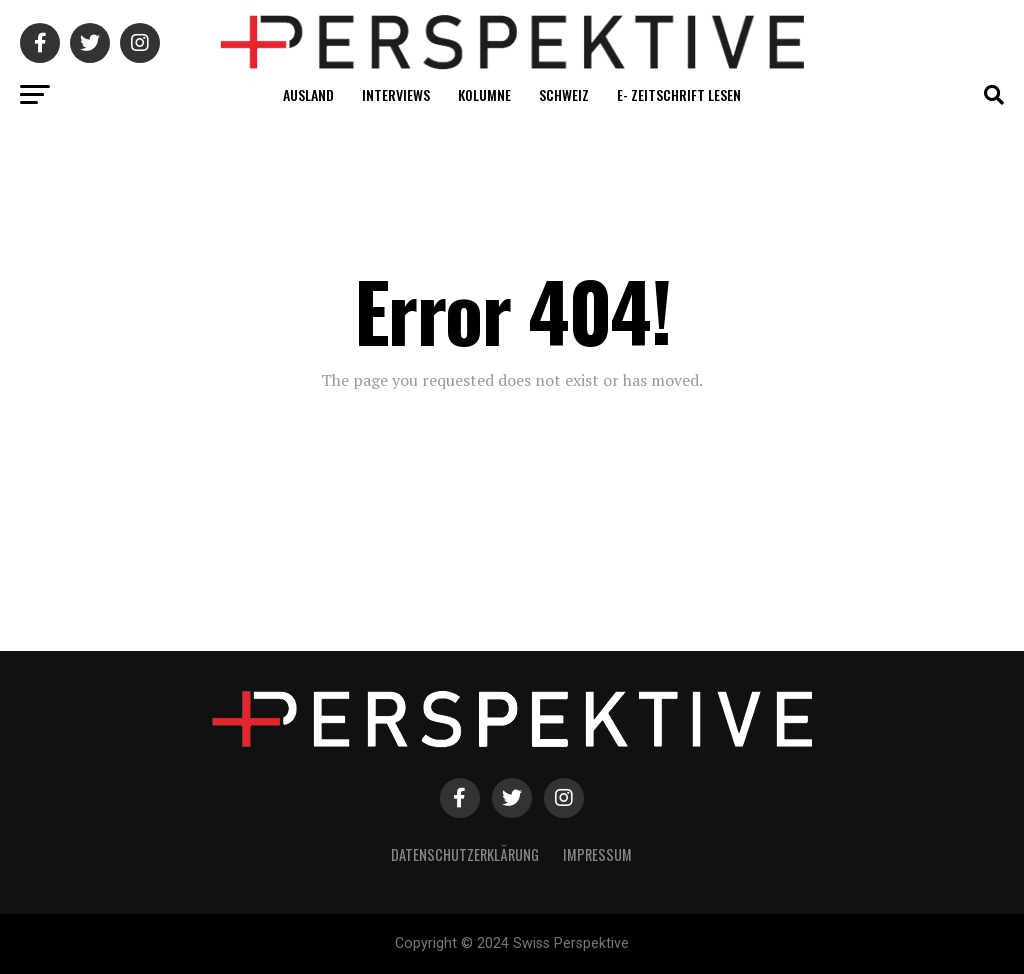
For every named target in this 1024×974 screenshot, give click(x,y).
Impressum (597, 854)
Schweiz (564, 94)
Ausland (308, 94)
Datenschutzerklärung (465, 854)
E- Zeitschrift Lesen (679, 94)
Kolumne (484, 94)
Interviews (396, 94)
